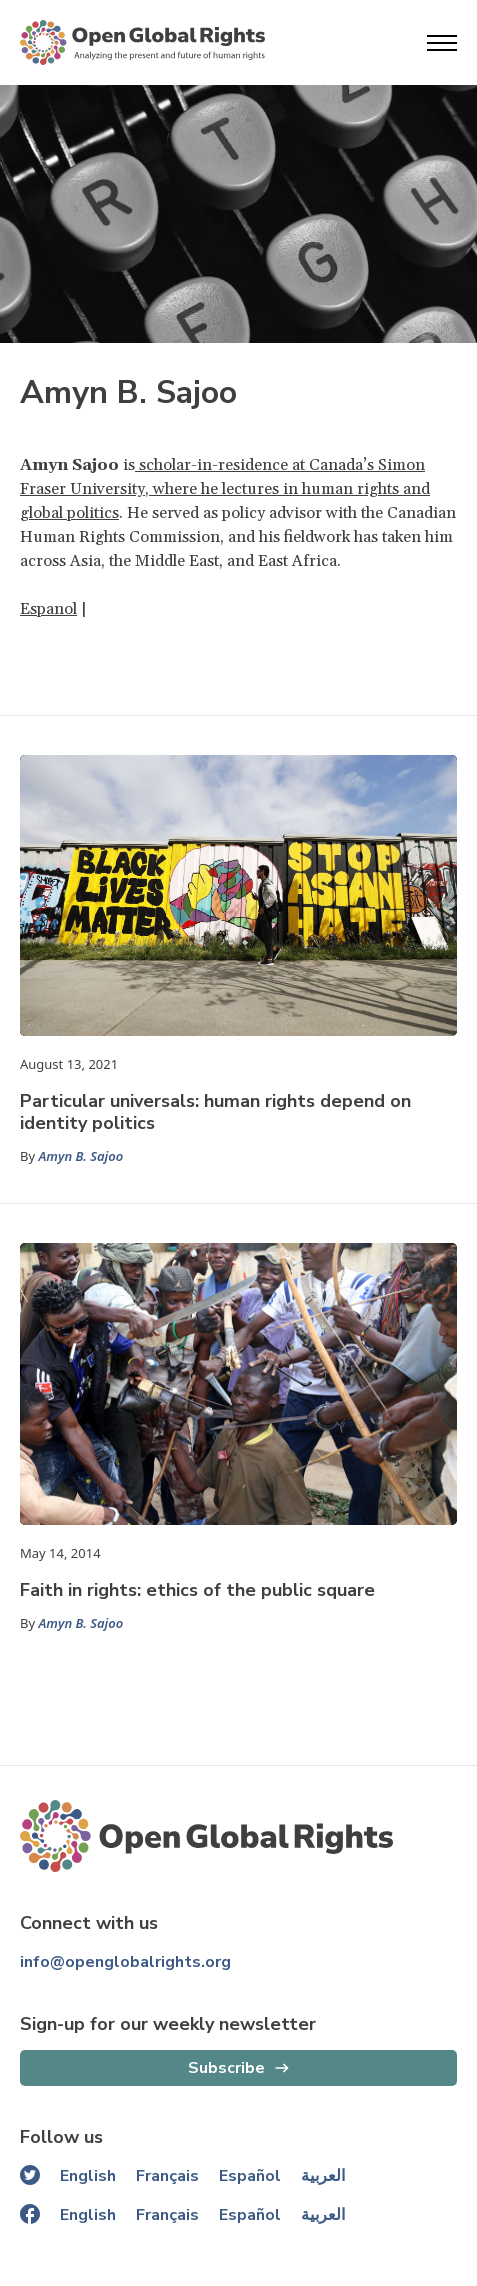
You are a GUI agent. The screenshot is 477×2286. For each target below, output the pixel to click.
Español (250, 2176)
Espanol (48, 609)
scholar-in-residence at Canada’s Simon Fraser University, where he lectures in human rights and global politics (225, 489)
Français (167, 2176)
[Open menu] (442, 43)
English (88, 2176)
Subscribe (226, 2068)
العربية (323, 2176)
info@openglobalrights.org (125, 1962)
